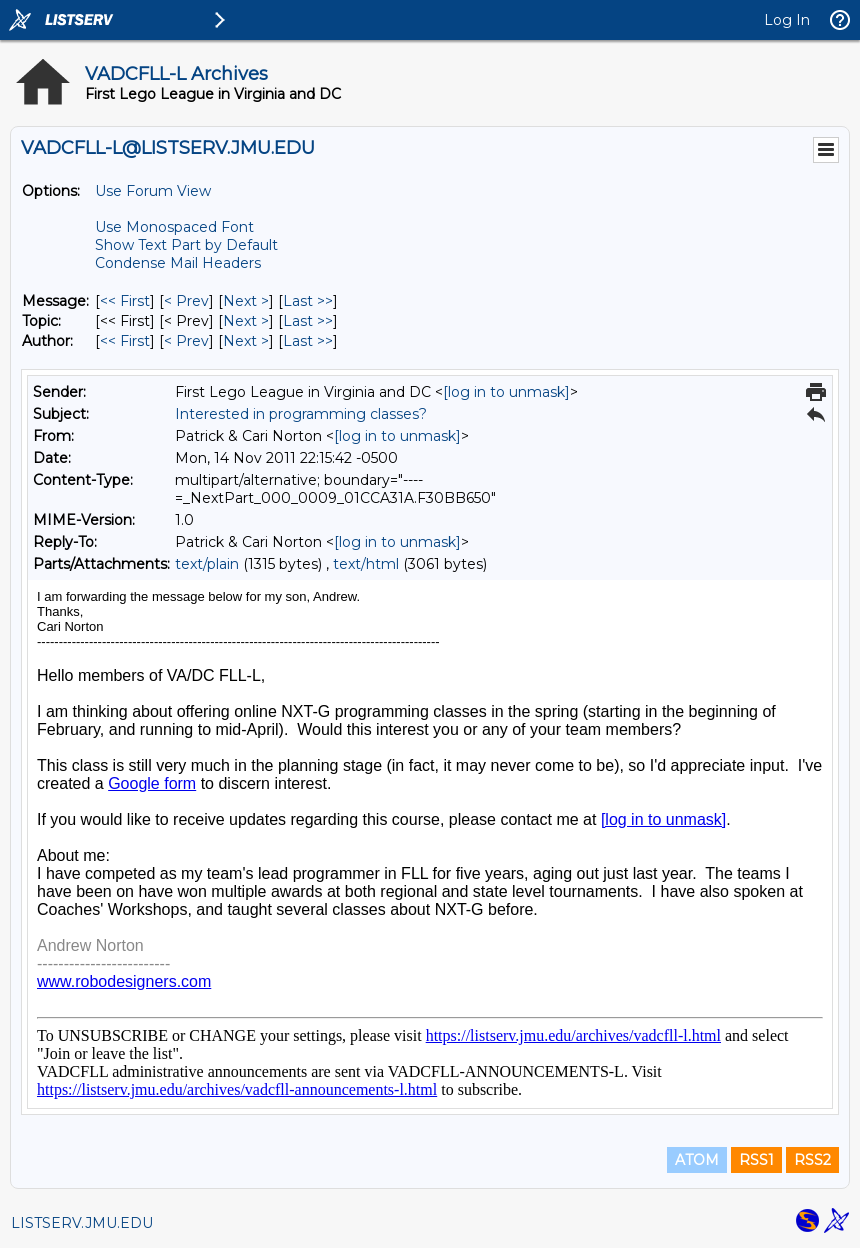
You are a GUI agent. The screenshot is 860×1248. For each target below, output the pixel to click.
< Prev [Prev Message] (186, 301)
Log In (787, 20)
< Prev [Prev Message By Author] (186, 341)
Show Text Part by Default (186, 245)
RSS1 (756, 1160)
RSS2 (812, 1160)
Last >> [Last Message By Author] (308, 341)
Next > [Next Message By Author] (246, 341)
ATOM (697, 1160)
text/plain (207, 564)
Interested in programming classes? (301, 414)
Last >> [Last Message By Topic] (308, 321)
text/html (366, 564)
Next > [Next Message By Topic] (246, 321)
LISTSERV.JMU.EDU (82, 1223)
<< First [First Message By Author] (125, 341)
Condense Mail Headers (178, 263)
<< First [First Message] (125, 301)
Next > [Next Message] (246, 301)
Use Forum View (153, 191)
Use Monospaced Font (174, 227)
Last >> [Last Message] (308, 301)
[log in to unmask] (506, 392)
